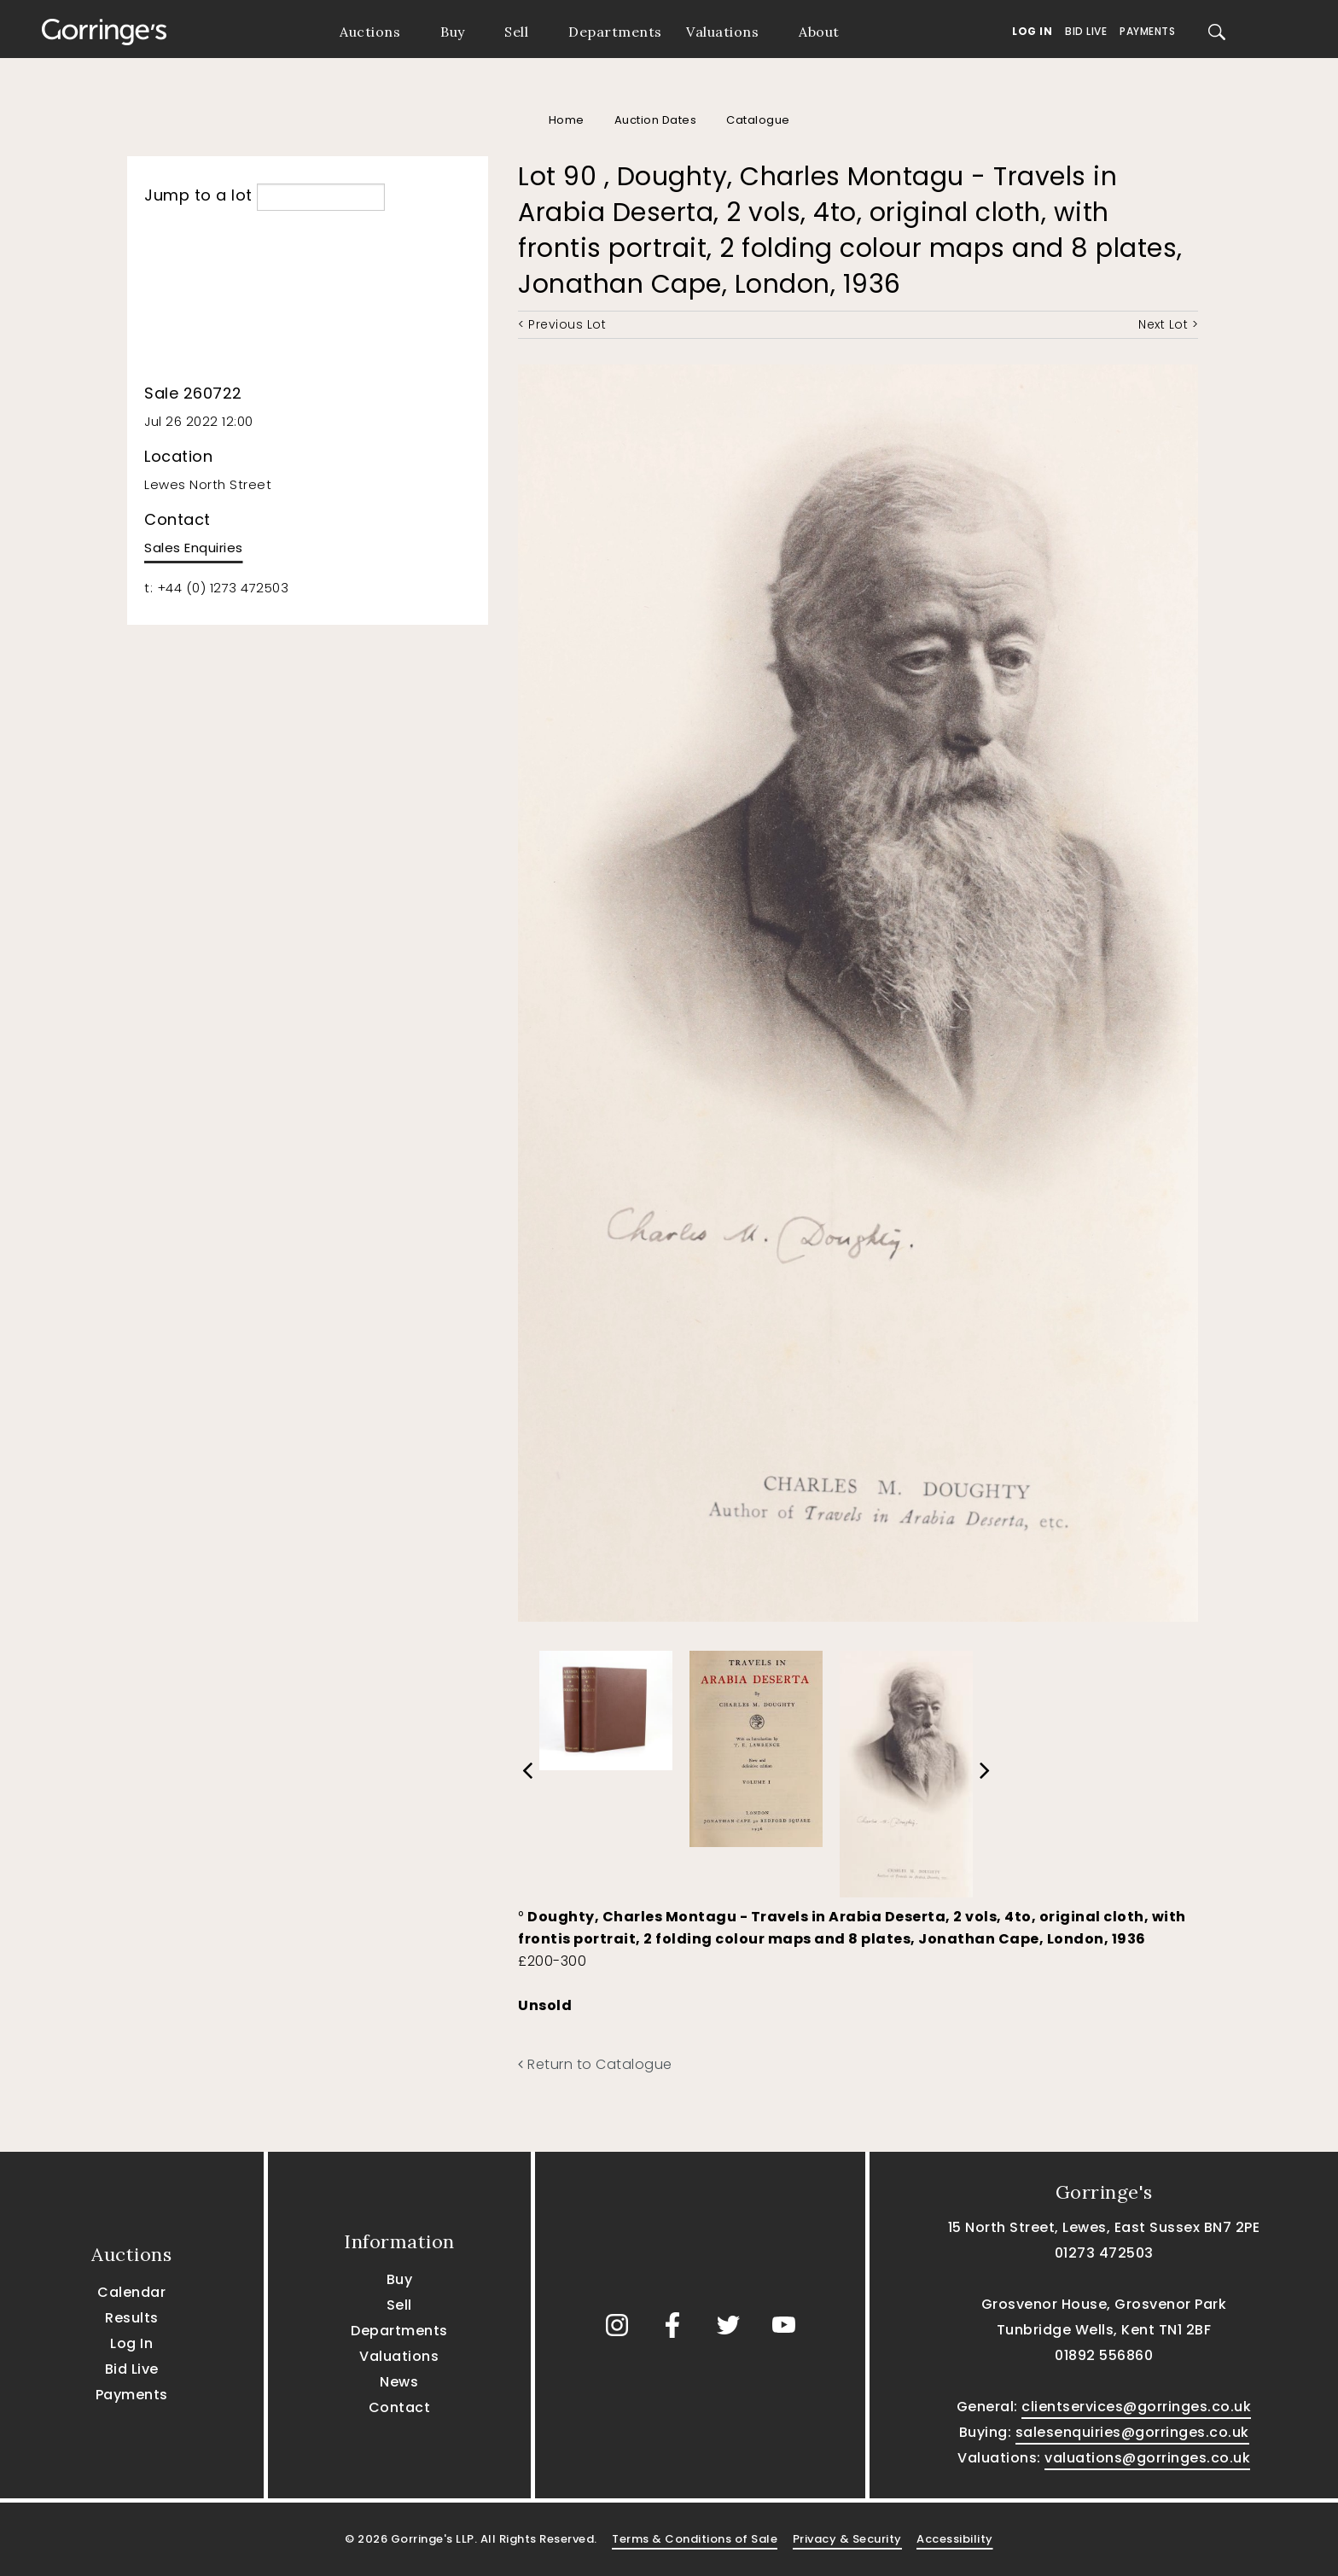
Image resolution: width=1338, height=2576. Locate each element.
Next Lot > (1168, 324)
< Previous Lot (562, 324)
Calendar (131, 2292)
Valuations (722, 31)
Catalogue (758, 120)
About (819, 31)
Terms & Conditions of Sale (694, 2539)
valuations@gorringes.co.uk (1147, 2458)
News (399, 2382)
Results (132, 2318)
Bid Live (1086, 31)
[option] (606, 1706)
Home (567, 120)
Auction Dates (655, 120)
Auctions (370, 31)
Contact (400, 2407)
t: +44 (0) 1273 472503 (216, 588)
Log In (1032, 31)
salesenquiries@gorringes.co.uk (1132, 2432)
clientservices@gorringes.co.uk (1136, 2406)
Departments (615, 31)
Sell (516, 31)
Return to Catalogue (595, 2064)
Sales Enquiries (193, 548)
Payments (1147, 31)
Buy (452, 31)
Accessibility (954, 2539)
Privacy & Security (847, 2539)
